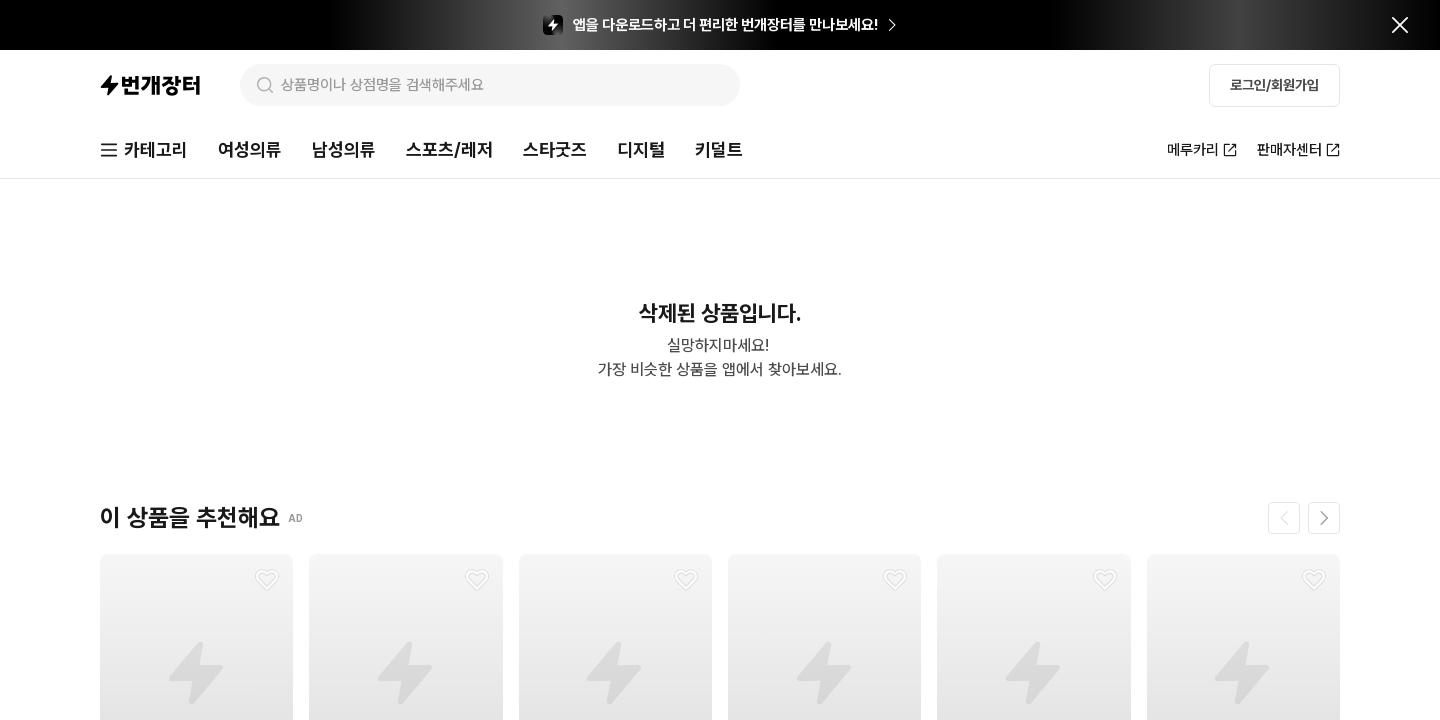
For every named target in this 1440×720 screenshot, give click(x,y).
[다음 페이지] (1324, 518)
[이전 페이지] (1284, 518)
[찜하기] (267, 580)
